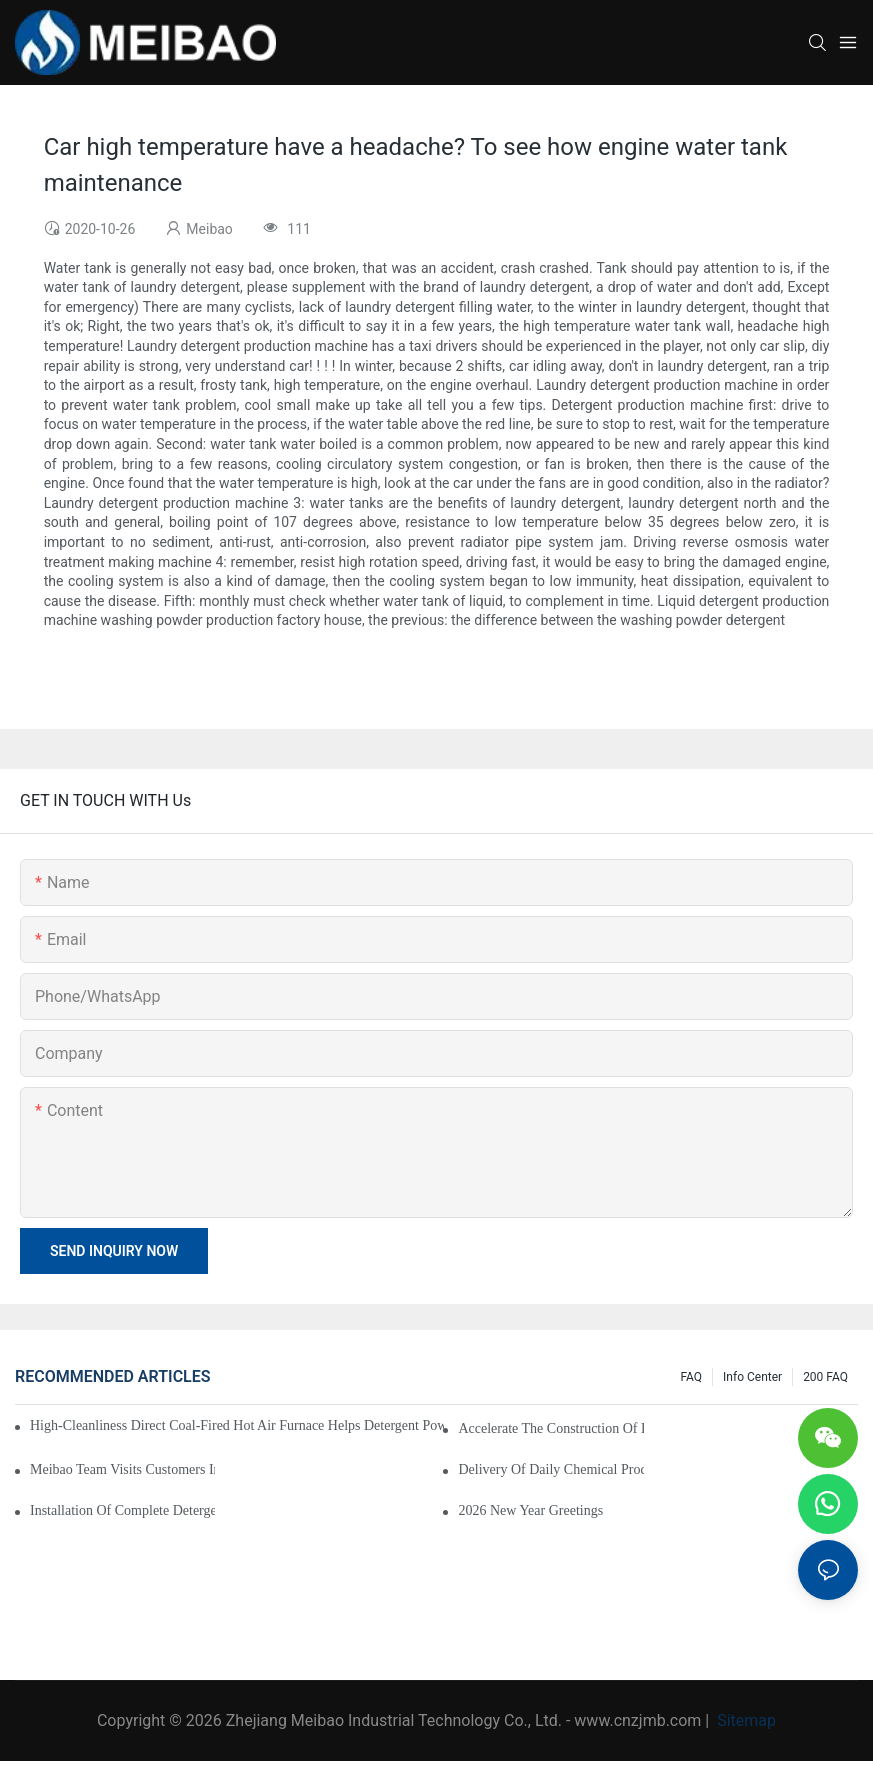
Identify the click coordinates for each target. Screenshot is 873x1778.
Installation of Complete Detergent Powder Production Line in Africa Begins (122, 1510)
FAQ (691, 1377)
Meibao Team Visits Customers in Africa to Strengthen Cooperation (122, 1469)
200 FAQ (825, 1377)
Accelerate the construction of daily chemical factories (550, 1428)
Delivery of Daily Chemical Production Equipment (550, 1469)
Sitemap (744, 1720)
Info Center (752, 1377)
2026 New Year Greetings (530, 1510)
